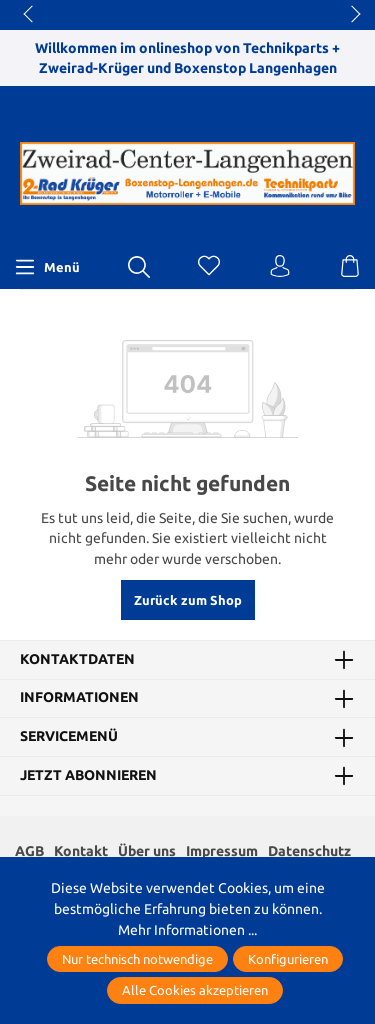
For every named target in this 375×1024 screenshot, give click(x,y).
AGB (29, 851)
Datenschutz (309, 851)
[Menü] (47, 267)
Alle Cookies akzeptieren (195, 990)
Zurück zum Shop (188, 600)
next (350, 15)
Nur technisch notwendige (137, 959)
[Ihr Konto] (280, 267)
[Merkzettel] (209, 267)
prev (30, 15)
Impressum (222, 851)
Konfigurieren (288, 959)
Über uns (147, 851)
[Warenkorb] (350, 267)
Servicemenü (69, 737)
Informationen (79, 698)
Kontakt (81, 851)
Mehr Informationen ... (187, 930)
